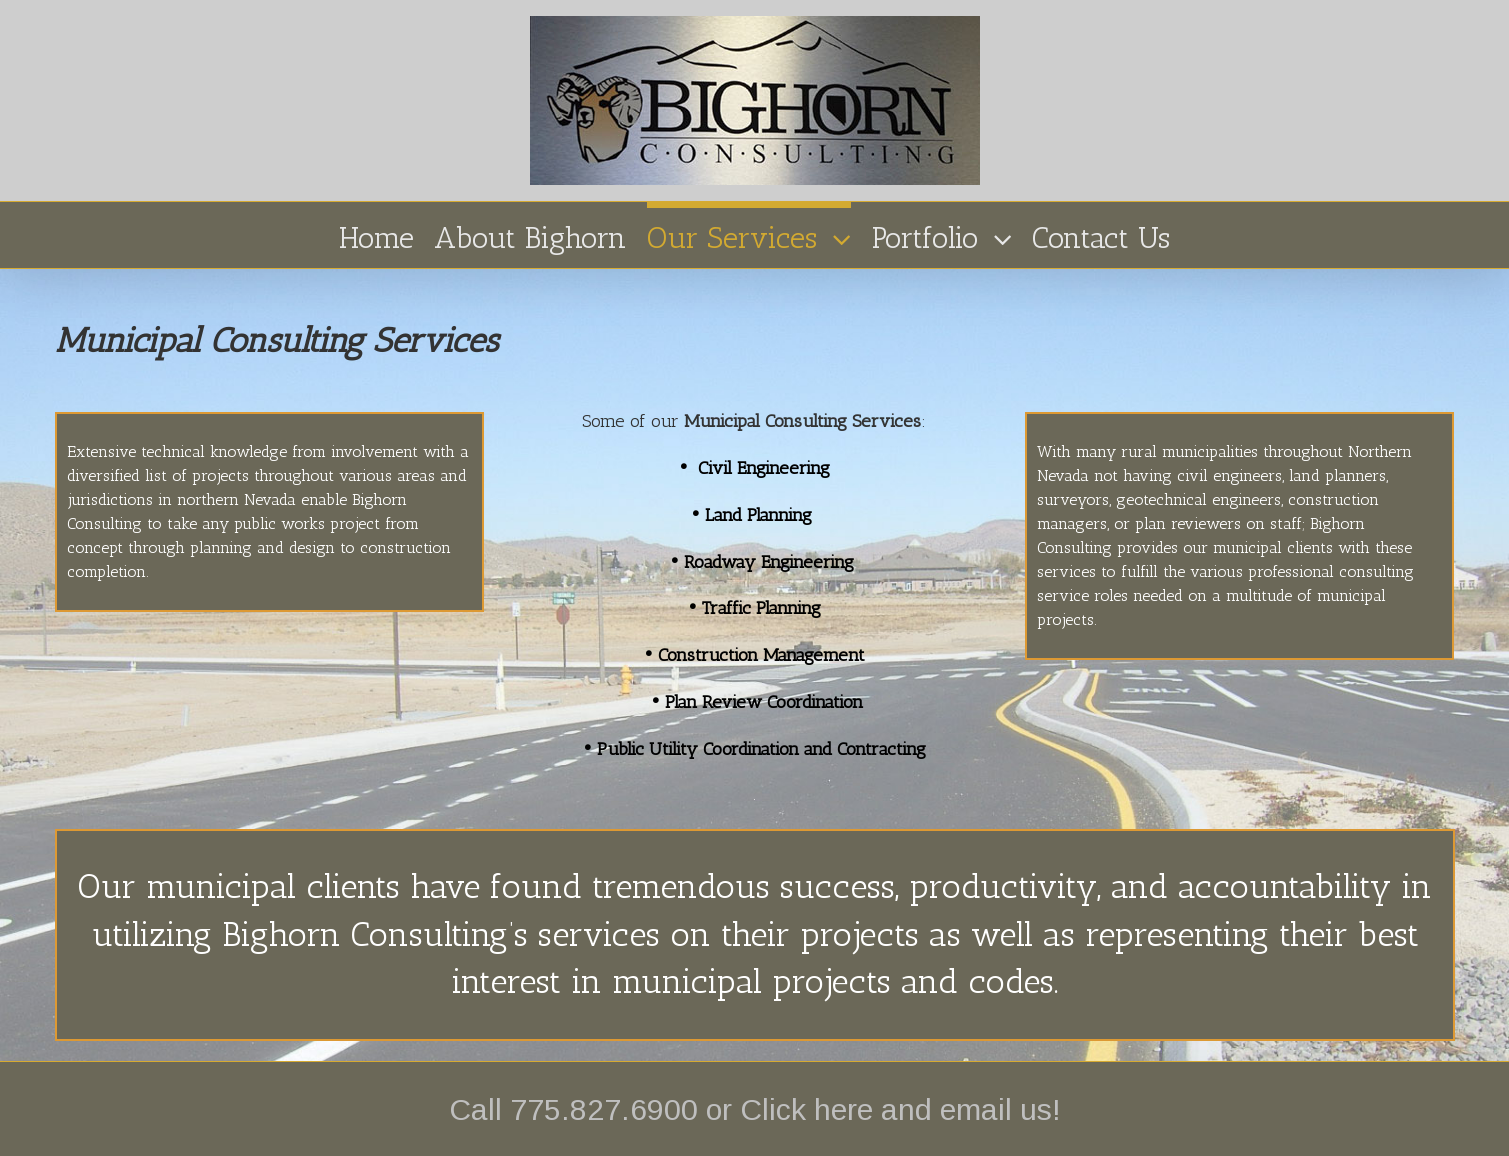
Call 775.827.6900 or (594, 1109)
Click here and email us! (900, 1109)
